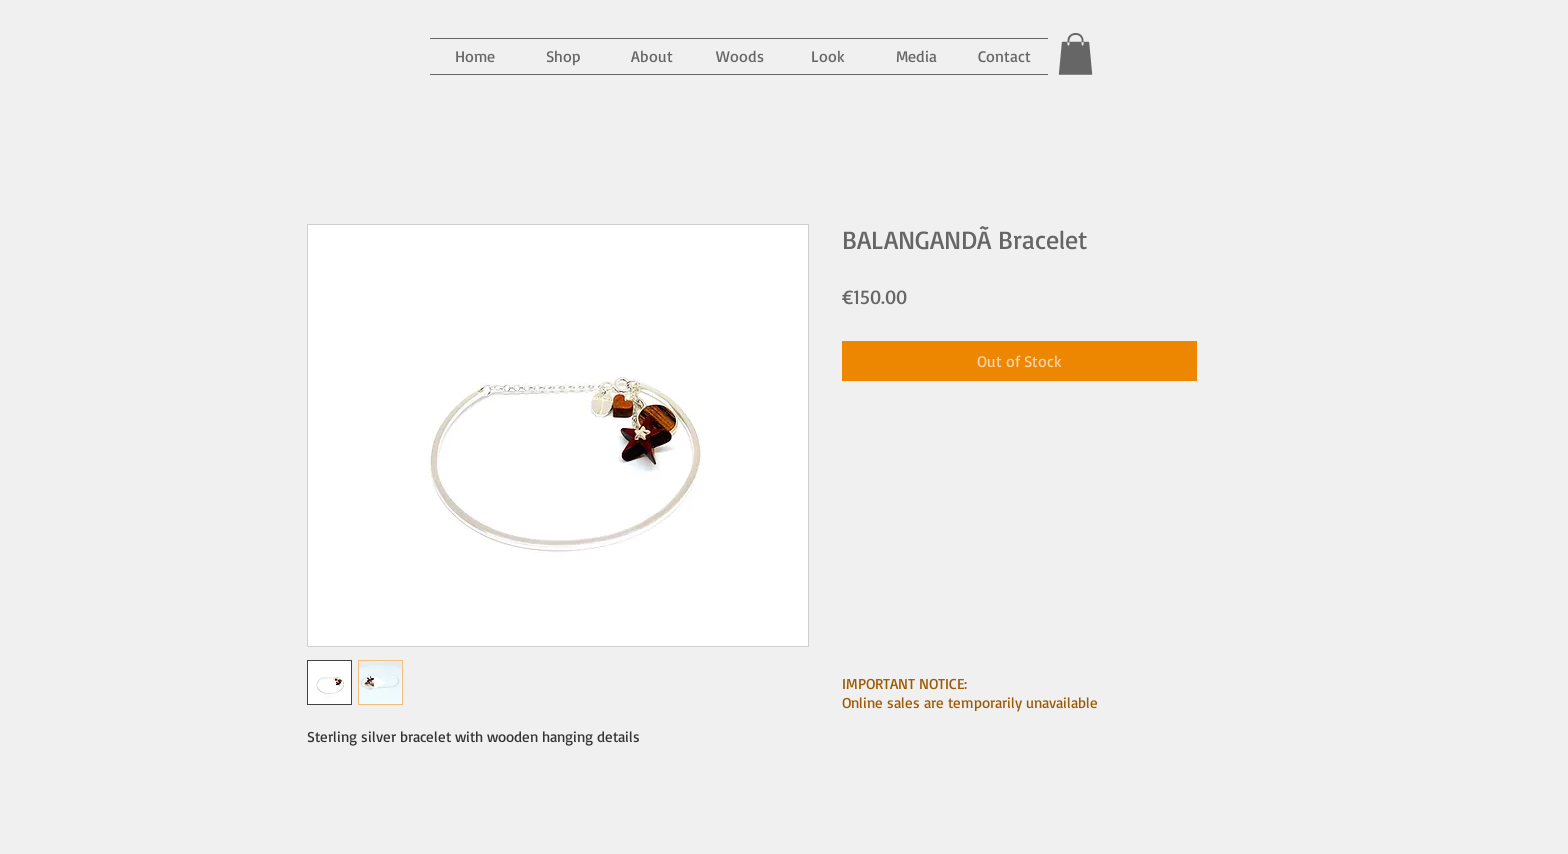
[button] (916, 56)
